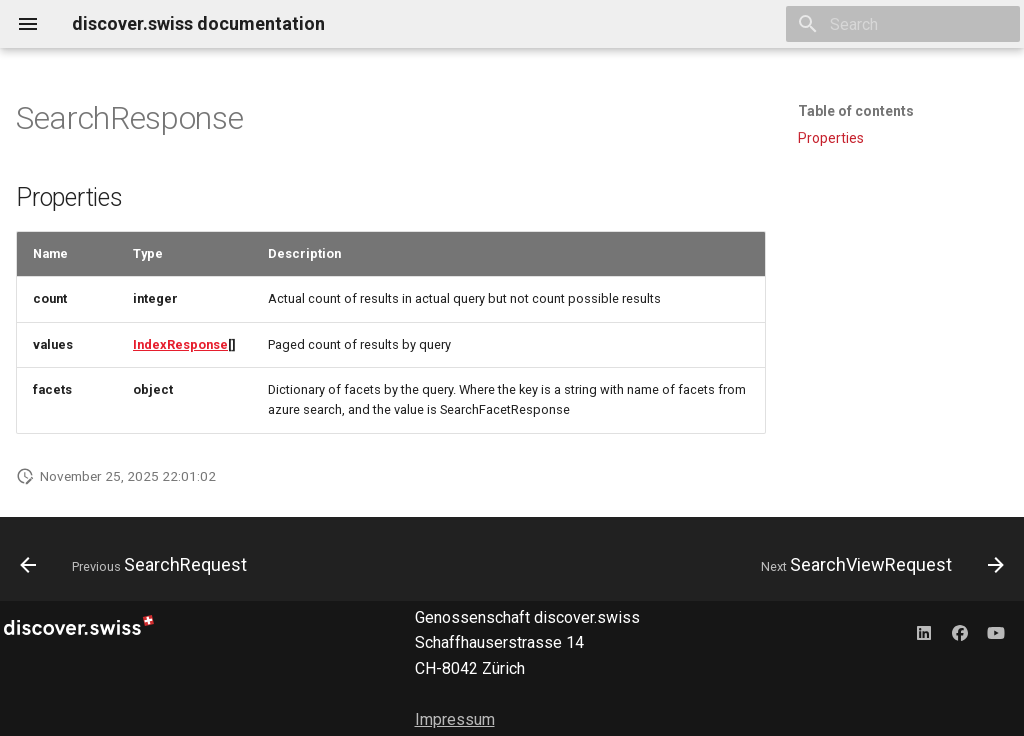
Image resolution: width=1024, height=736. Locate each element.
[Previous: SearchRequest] (138, 565)
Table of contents (856, 111)
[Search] (903, 24)
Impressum (455, 719)
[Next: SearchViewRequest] (878, 565)
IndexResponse (180, 344)
